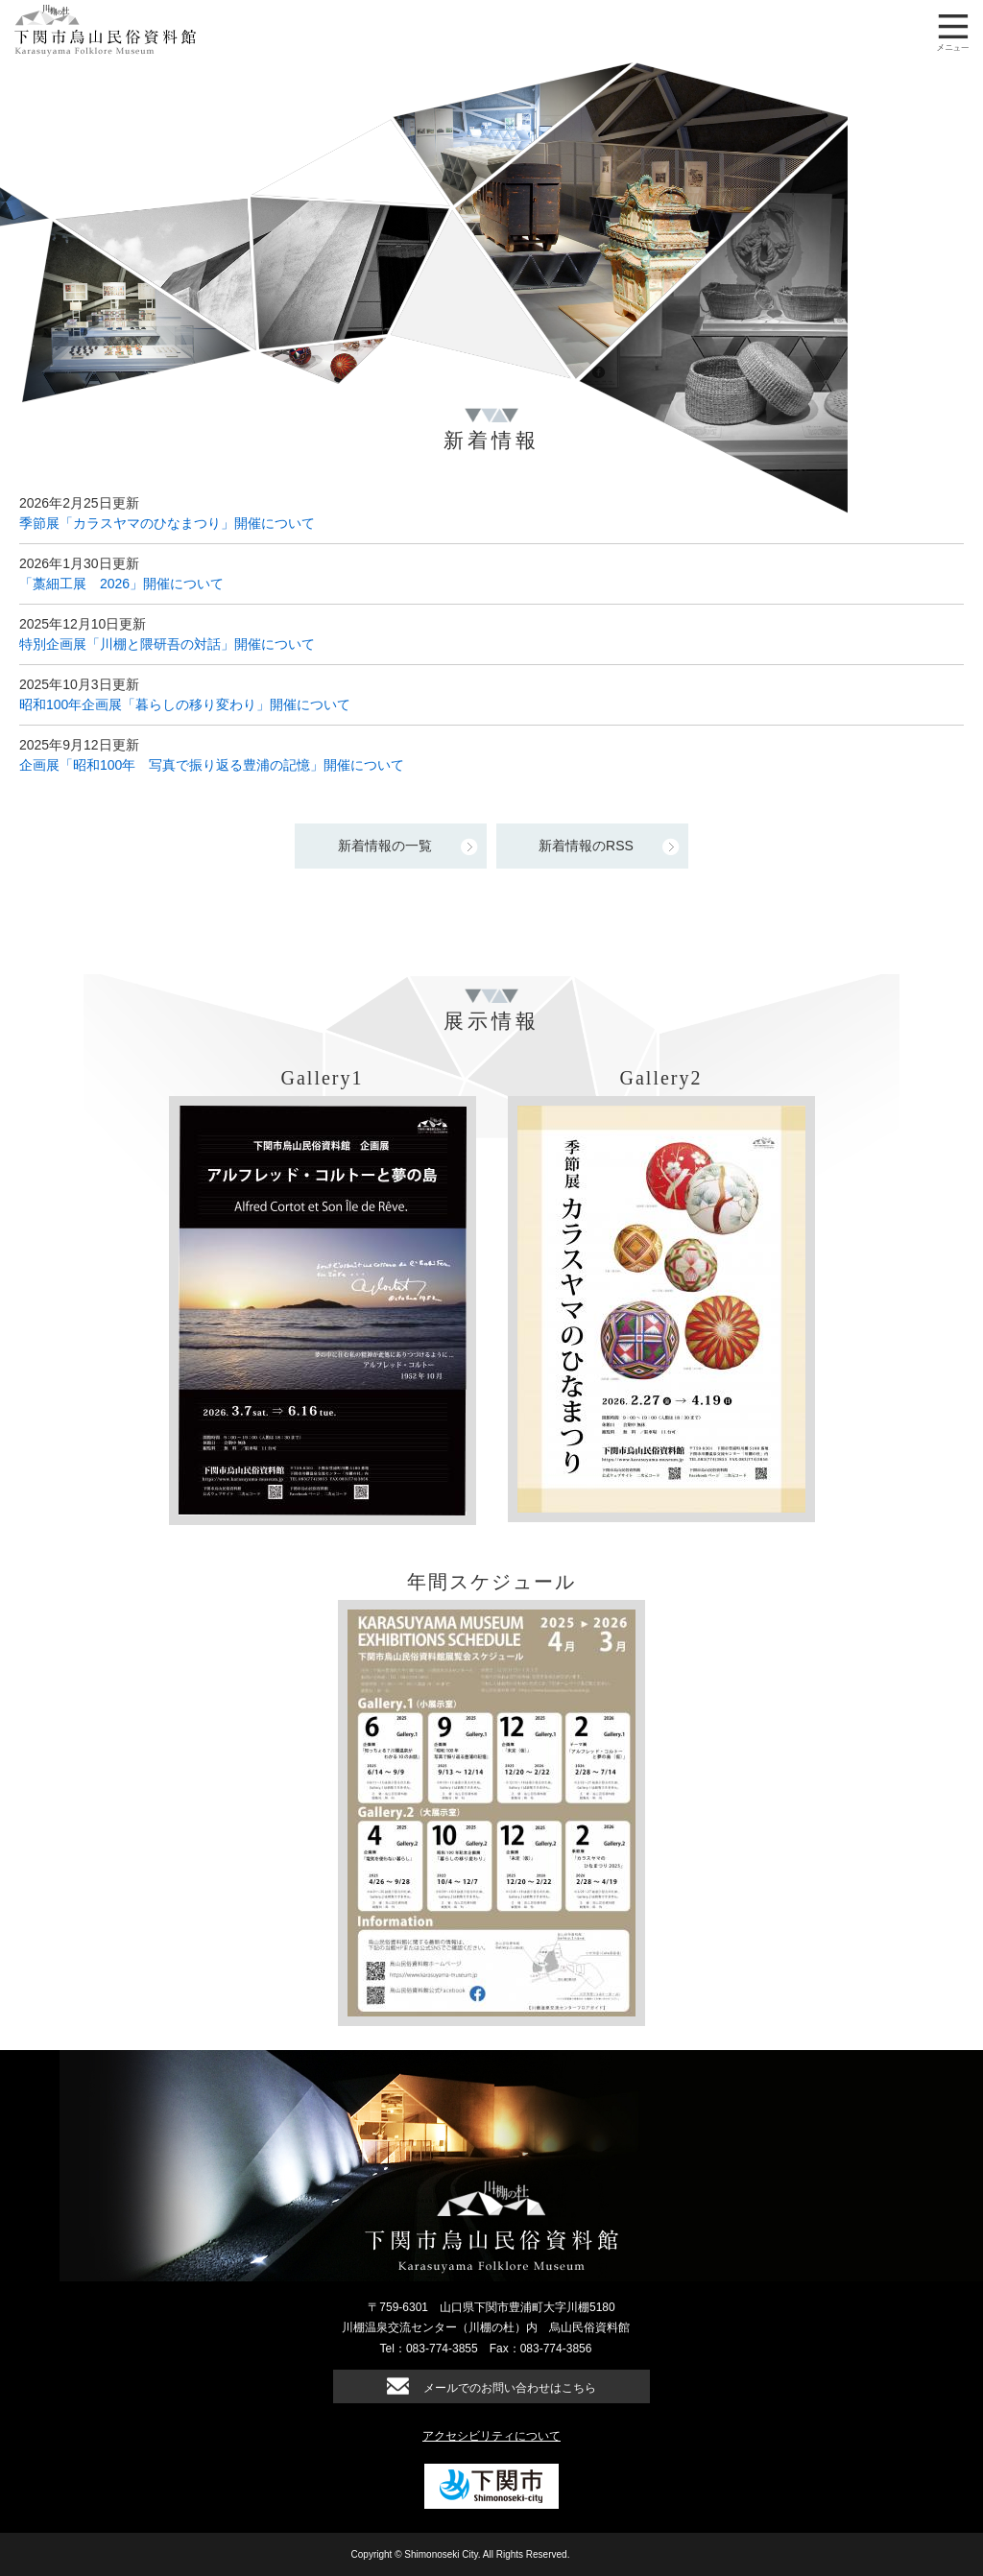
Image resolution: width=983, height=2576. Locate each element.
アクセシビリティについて (491, 2436)
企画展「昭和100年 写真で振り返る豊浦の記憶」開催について (211, 765)
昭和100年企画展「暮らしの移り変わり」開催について (184, 704)
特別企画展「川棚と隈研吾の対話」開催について (167, 644)
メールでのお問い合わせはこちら (509, 2388)
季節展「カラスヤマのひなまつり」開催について (167, 523)
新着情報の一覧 (385, 845)
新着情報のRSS (586, 845)
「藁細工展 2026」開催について (121, 583)
